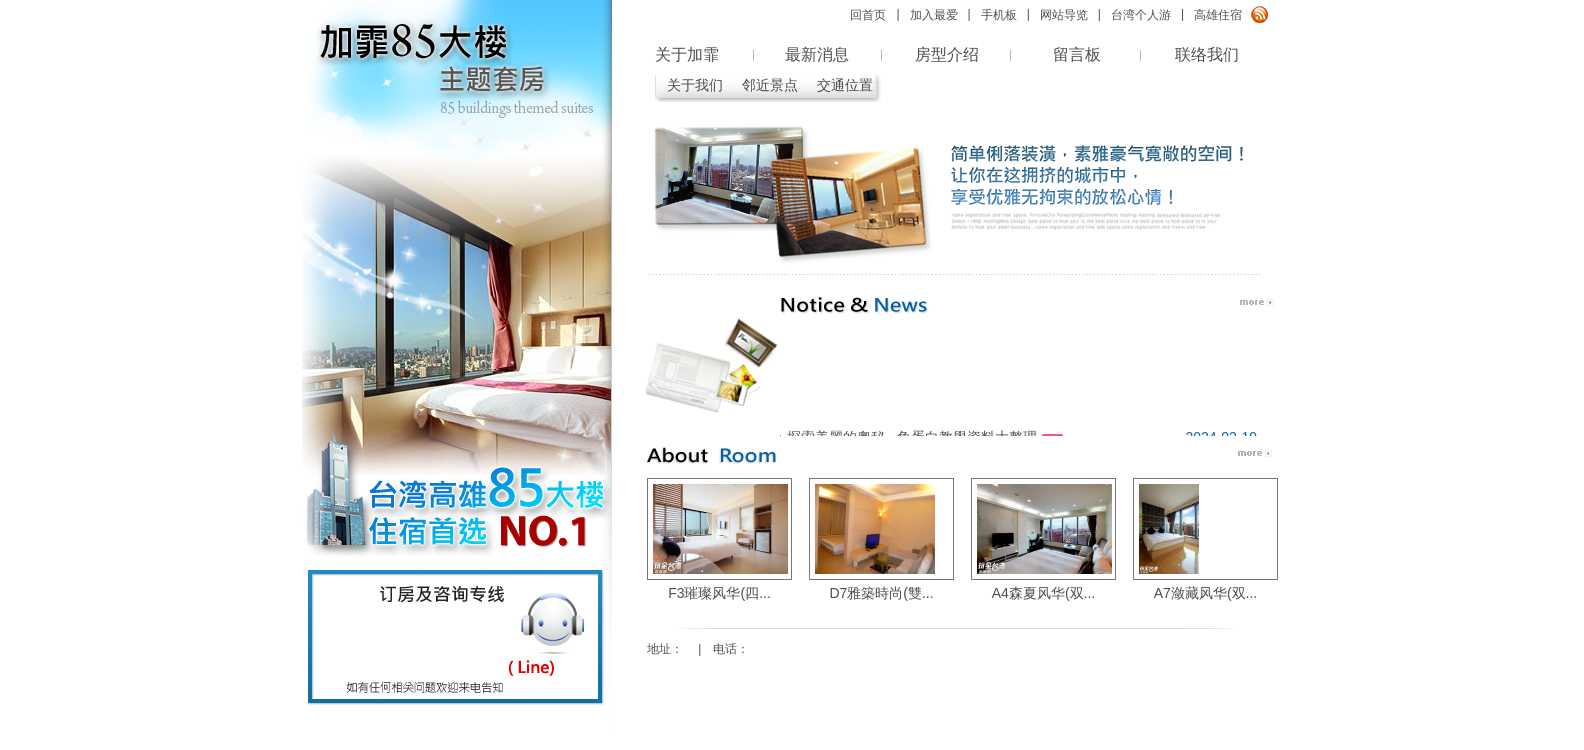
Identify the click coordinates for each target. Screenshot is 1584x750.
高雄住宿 (1218, 15)
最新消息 (817, 54)
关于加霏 (687, 54)
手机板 (999, 15)
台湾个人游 (1141, 15)
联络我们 (1207, 54)
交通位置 (845, 85)
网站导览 (1064, 15)
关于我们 (695, 85)
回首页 (868, 15)
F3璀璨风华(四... (719, 593)
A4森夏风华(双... (1043, 593)
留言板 (1077, 54)
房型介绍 (947, 54)
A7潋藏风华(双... (1205, 593)
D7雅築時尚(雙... (881, 593)
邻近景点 (770, 85)
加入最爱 (934, 15)
